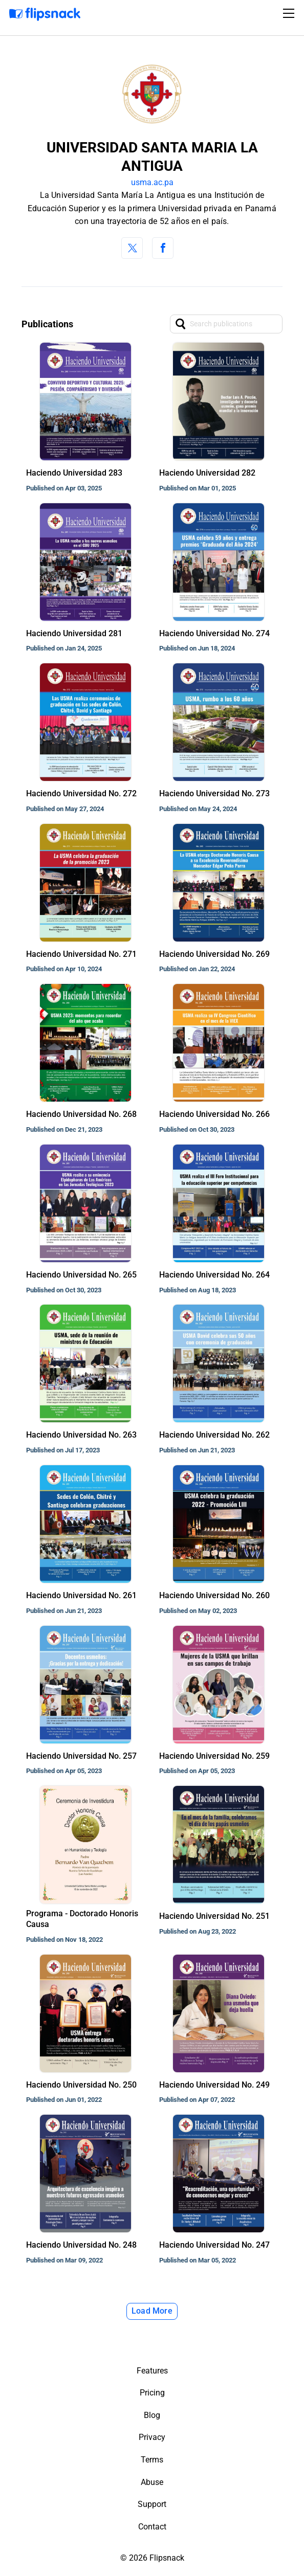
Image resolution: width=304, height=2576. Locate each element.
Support (152, 2504)
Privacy (152, 2437)
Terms (152, 2460)
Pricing (152, 2393)
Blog (152, 2415)
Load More (152, 2311)
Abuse (152, 2482)
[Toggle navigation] (290, 13)
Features (152, 2371)
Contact (152, 2527)
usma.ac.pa (152, 182)
